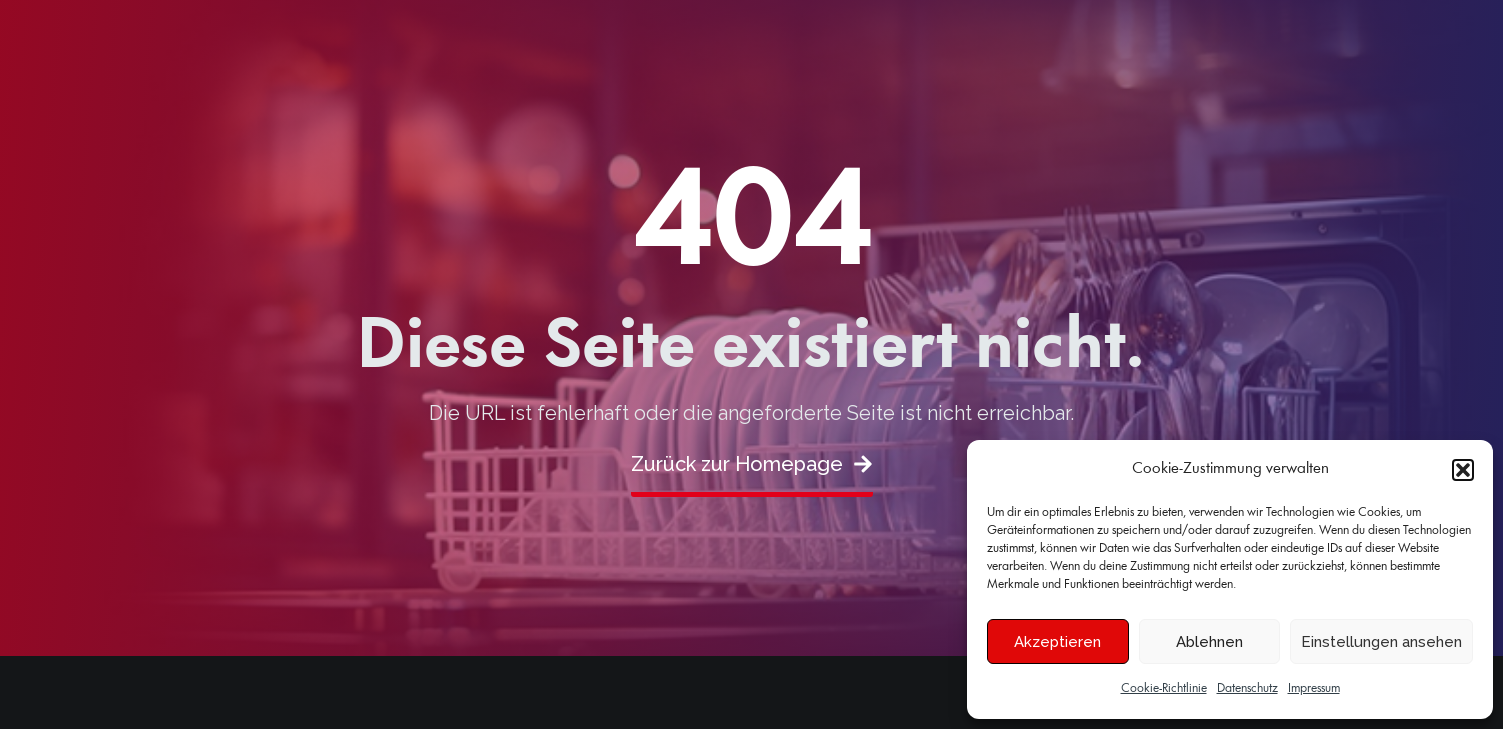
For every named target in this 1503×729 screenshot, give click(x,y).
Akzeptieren (1057, 642)
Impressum (1314, 688)
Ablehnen (1209, 642)
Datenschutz (1247, 688)
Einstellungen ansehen (1381, 642)
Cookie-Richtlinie (1164, 688)
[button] (1463, 470)
